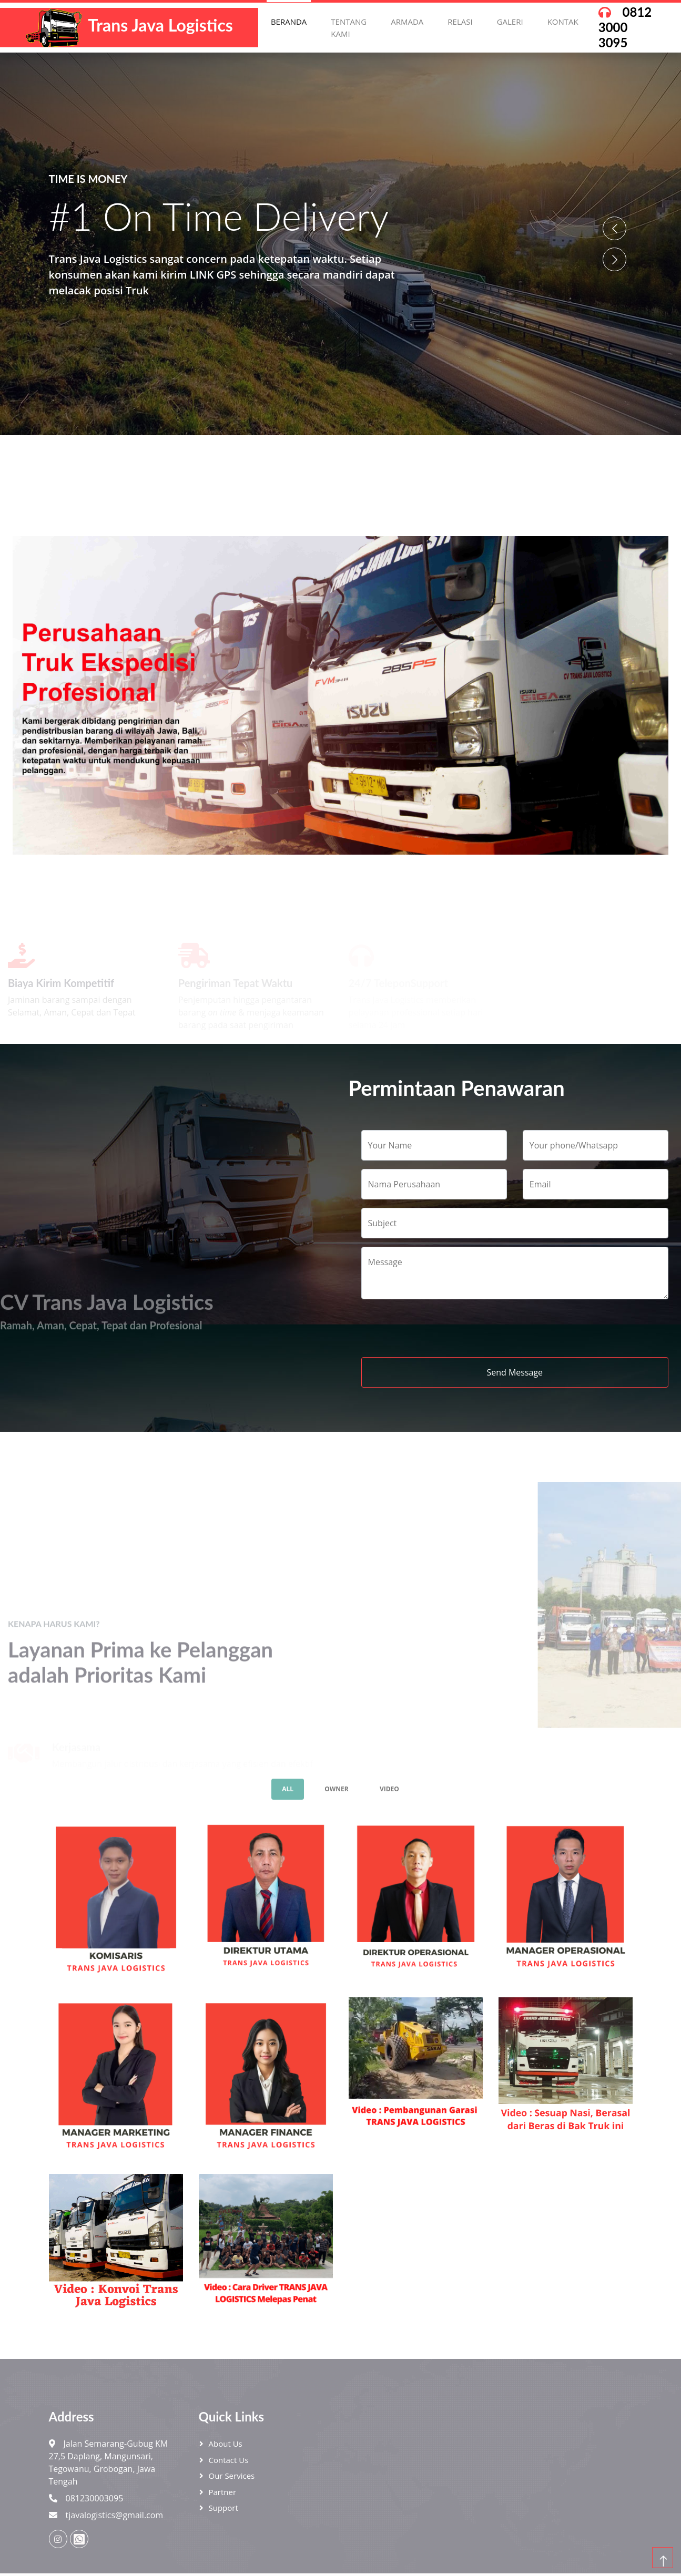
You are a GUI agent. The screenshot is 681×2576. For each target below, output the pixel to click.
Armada (407, 21)
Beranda (289, 21)
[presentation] (441, 1328)
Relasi (460, 21)
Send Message (514, 1372)
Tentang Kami (349, 27)
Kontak (562, 21)
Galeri (510, 21)
